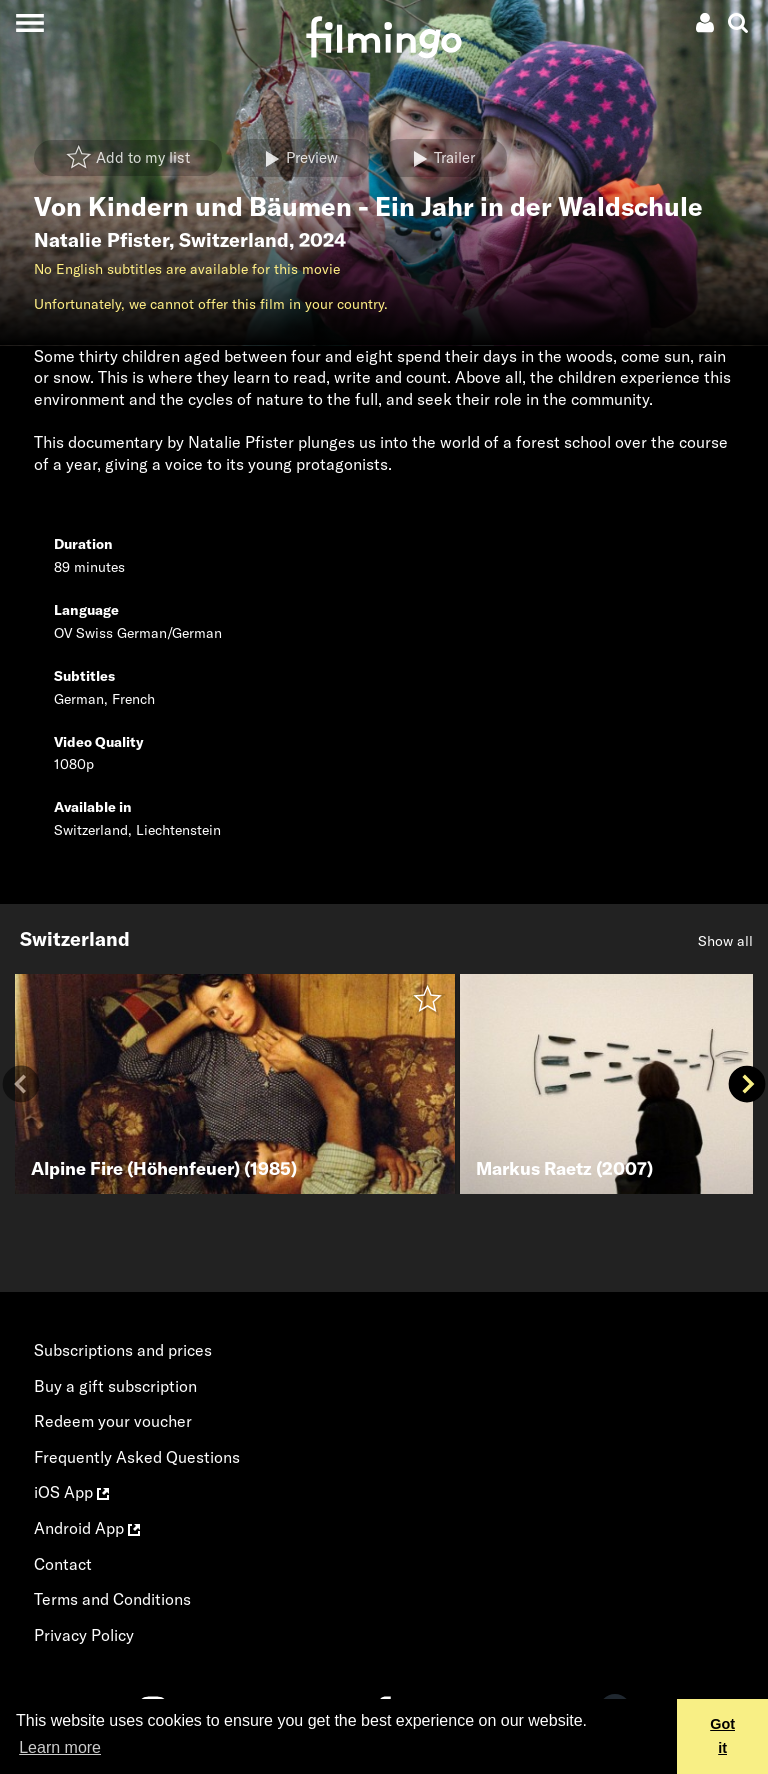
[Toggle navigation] (29, 22)
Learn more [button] (60, 1747)
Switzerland (234, 240)
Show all (725, 941)
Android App (87, 1528)
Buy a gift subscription (115, 1386)
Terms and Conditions (112, 1599)
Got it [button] (722, 1736)
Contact (63, 1564)
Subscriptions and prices (123, 1350)
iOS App (71, 1492)
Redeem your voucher (113, 1421)
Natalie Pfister (101, 240)
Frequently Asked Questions (137, 1457)
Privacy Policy (84, 1635)
